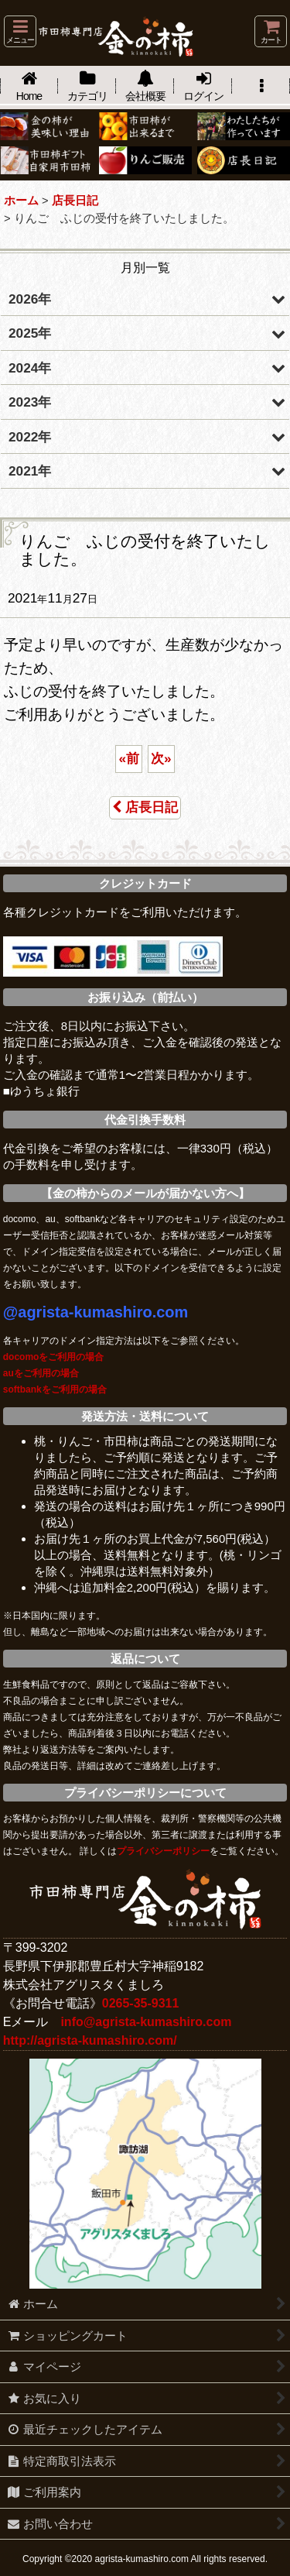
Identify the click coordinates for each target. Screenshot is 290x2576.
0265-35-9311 (140, 2003)
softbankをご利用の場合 (55, 1389)
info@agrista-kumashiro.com (145, 2021)
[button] (20, 31)
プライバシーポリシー (163, 1851)
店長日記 (145, 807)
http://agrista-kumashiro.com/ (90, 2040)
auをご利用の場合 (41, 1373)
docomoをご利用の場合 (53, 1357)
